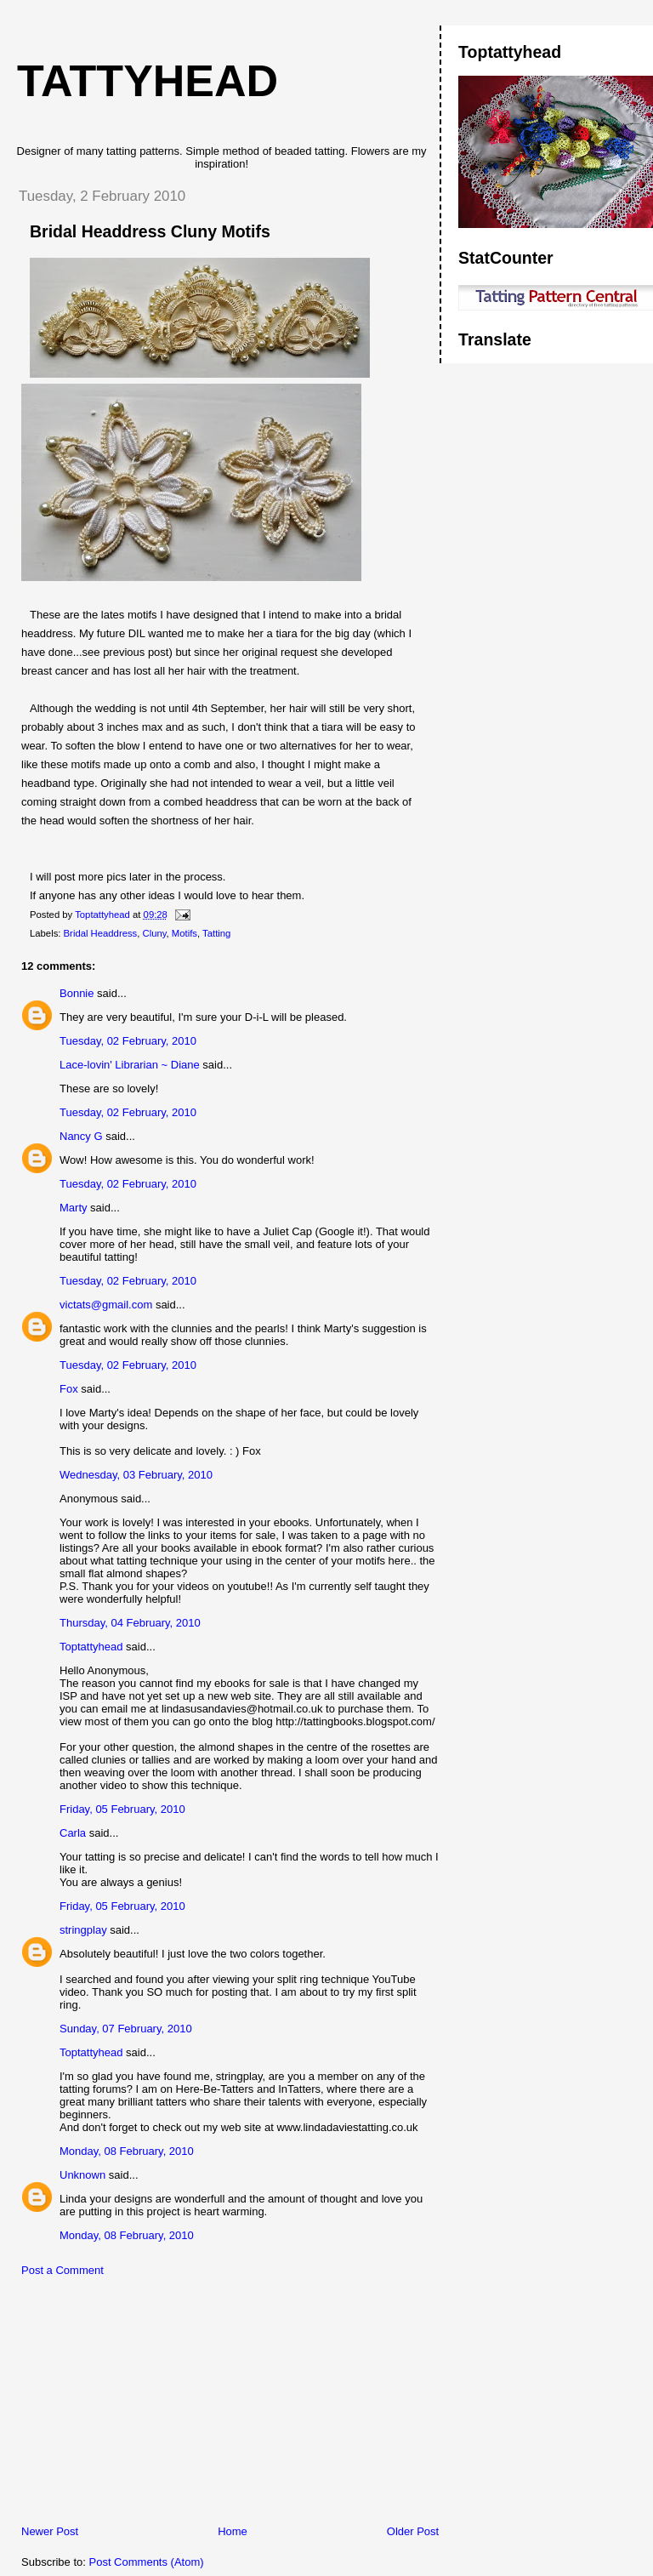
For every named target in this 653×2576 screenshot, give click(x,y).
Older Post (413, 2531)
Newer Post (49, 2531)
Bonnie (77, 993)
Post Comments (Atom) (146, 2562)
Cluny (155, 933)
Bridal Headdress (101, 933)
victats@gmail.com (106, 1304)
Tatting (216, 933)
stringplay (83, 1929)
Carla (73, 1833)
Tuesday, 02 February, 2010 (128, 1040)
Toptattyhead (91, 1646)
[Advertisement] (131, 2405)
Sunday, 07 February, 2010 (126, 2028)
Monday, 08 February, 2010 (127, 2151)
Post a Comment (62, 2270)
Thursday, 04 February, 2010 (130, 1622)
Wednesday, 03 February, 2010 (136, 1474)
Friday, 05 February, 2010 (122, 1809)
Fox (69, 1388)
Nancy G (81, 1136)
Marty (74, 1207)
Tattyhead (147, 80)
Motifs (184, 933)
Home (232, 2531)
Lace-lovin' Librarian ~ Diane (130, 1064)
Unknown (82, 2175)
